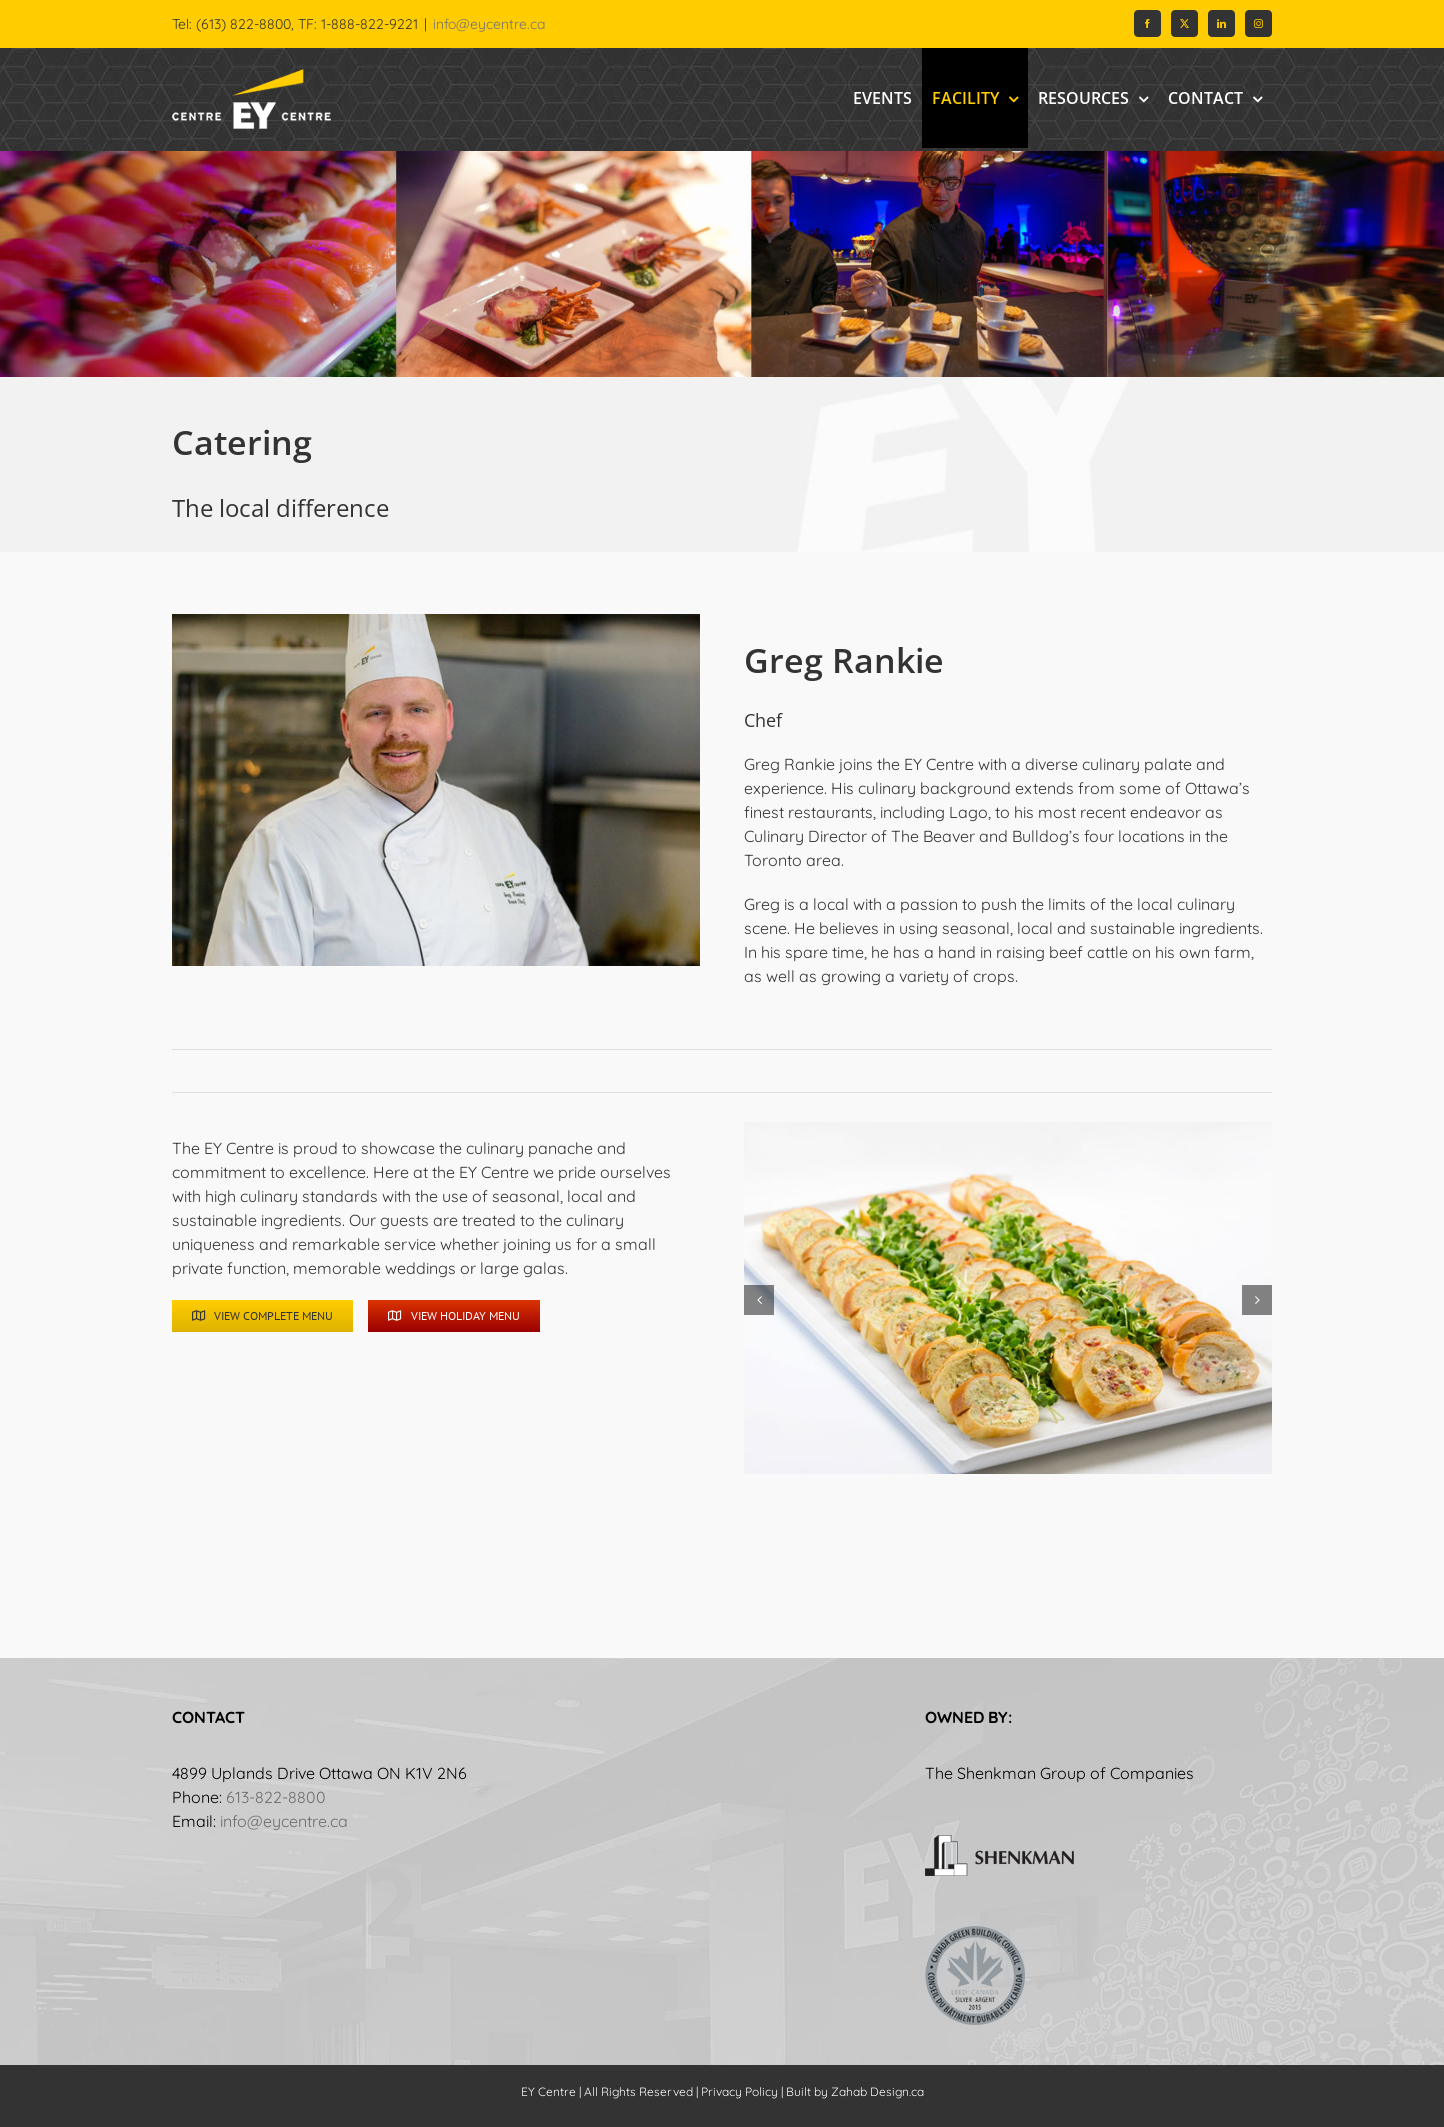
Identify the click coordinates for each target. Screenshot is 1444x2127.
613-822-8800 (276, 1797)
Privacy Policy (739, 2091)
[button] (759, 1300)
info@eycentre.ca (489, 24)
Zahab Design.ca (877, 2091)
